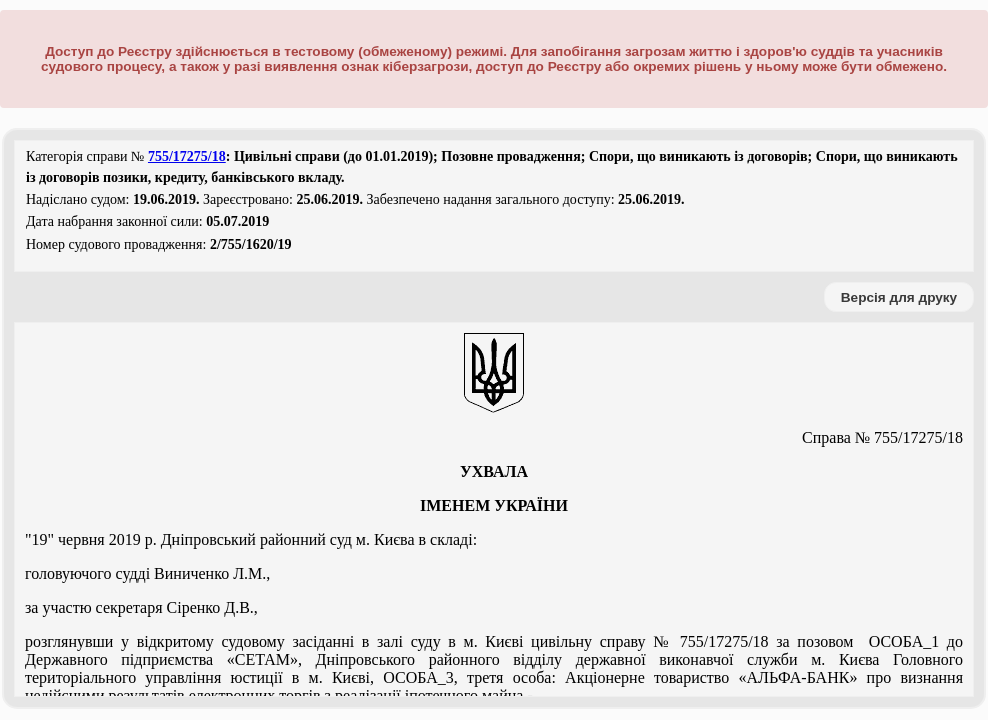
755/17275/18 (187, 156)
